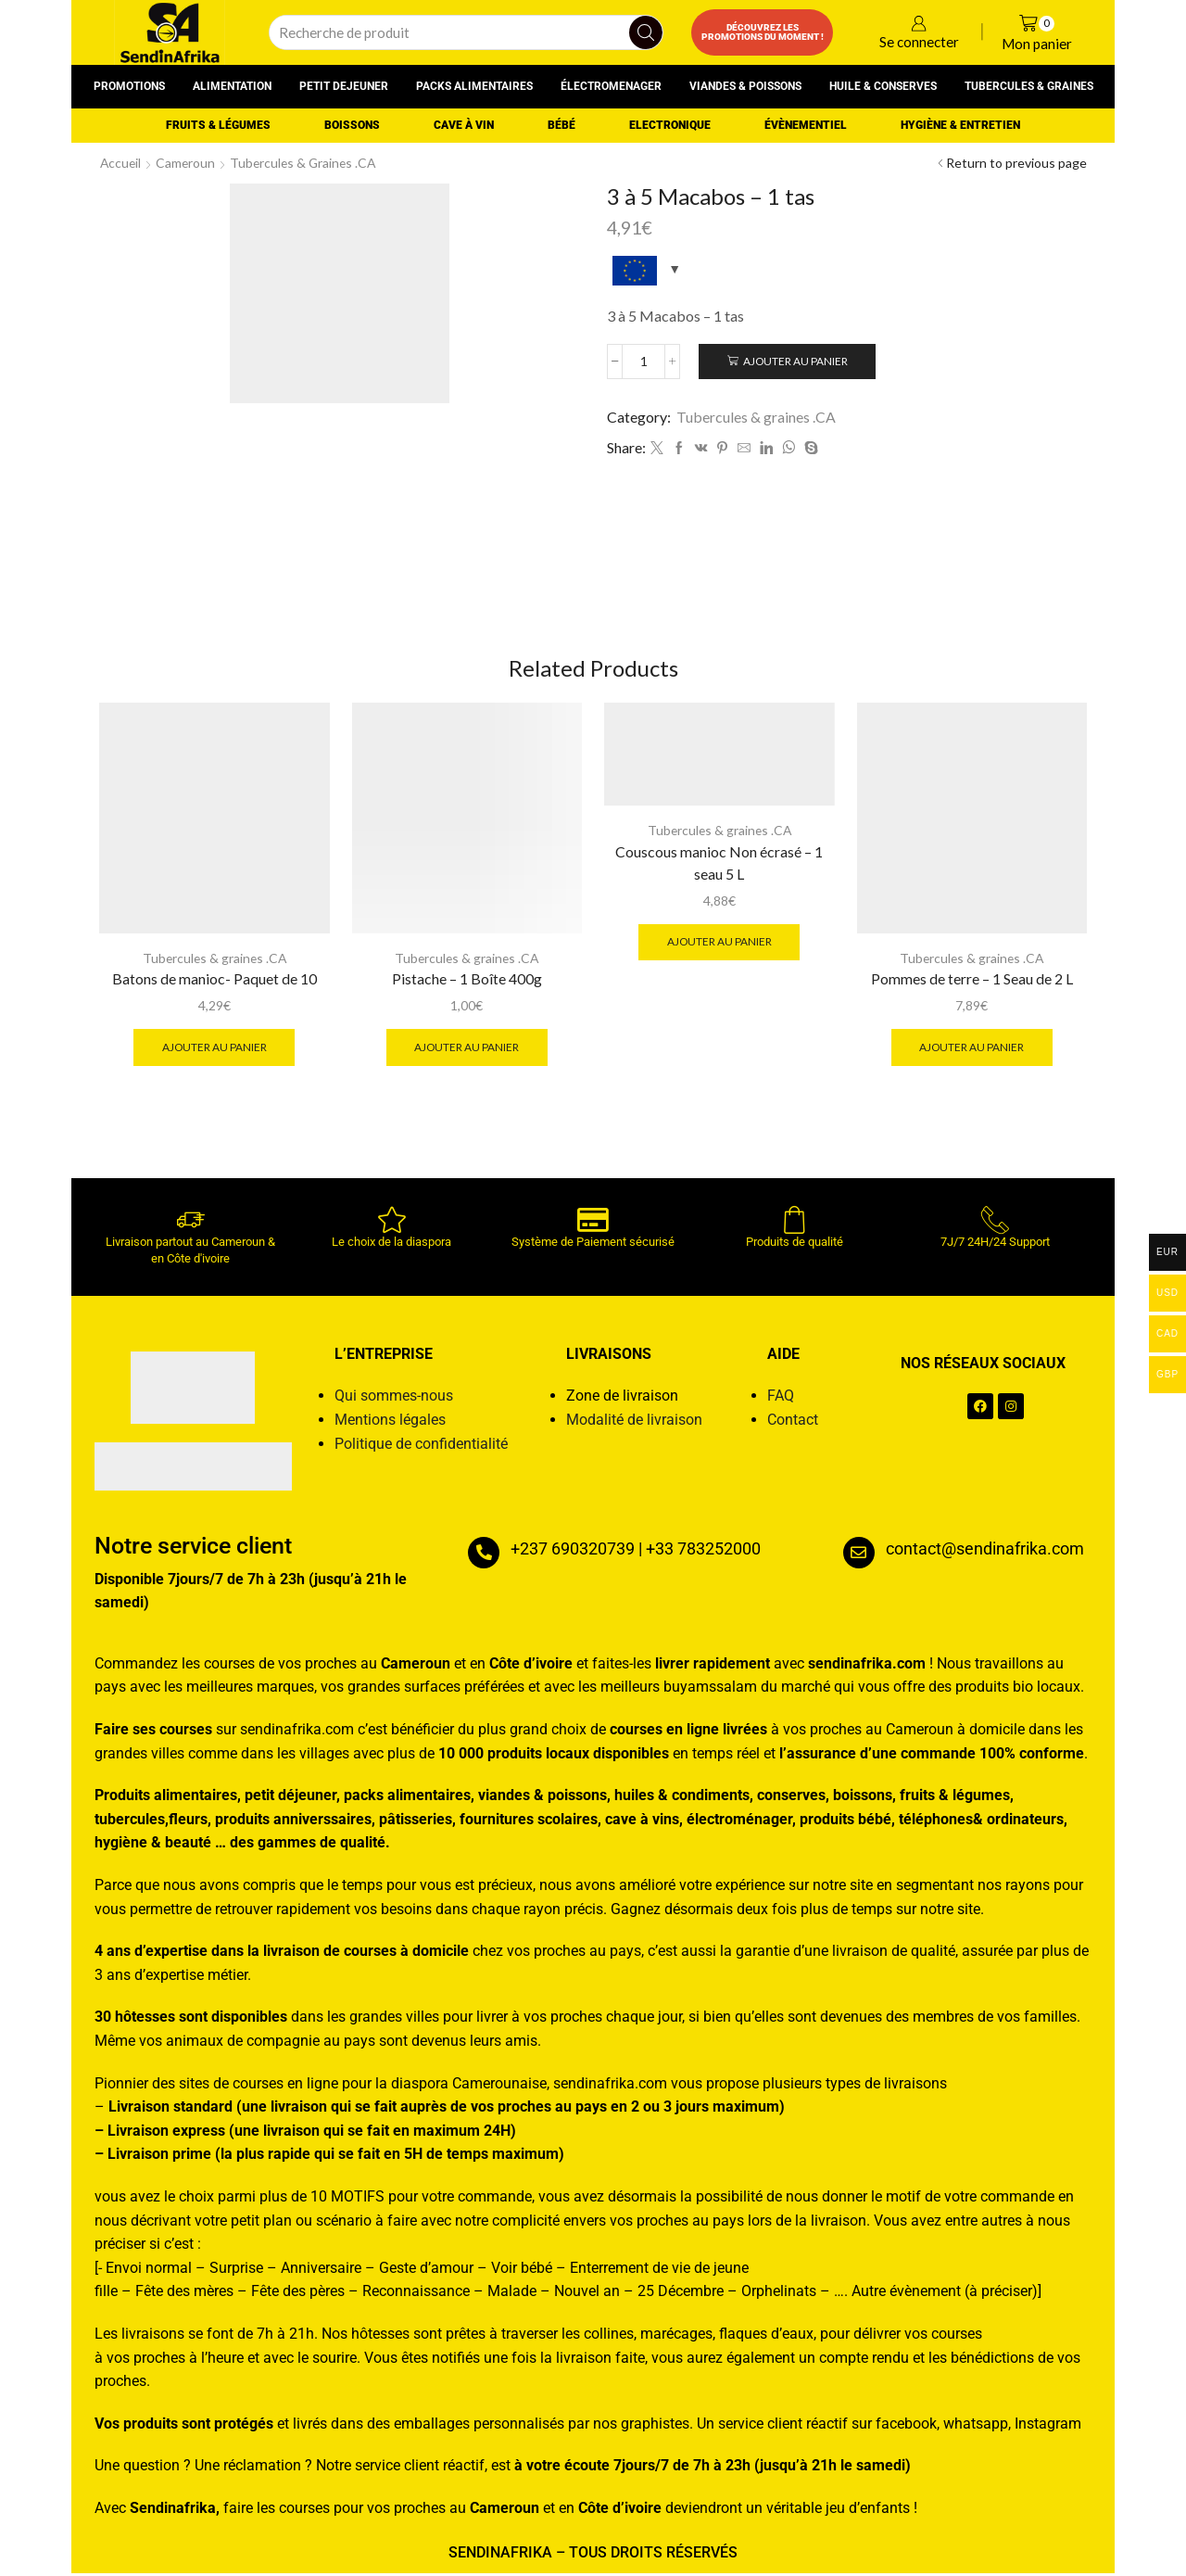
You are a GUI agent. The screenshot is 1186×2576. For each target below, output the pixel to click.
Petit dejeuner (343, 86)
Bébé (561, 125)
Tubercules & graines (1029, 86)
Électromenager (611, 86)
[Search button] (645, 32)
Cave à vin (464, 125)
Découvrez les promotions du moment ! (762, 32)
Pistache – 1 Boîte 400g (467, 981)
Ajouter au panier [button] (214, 1049)
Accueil (121, 163)
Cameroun (188, 163)
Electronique (670, 125)
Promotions (129, 86)
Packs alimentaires (474, 86)
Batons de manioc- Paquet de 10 (214, 981)
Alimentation (232, 86)
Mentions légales (390, 1422)
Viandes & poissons (745, 86)
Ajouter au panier (797, 361)
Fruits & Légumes (218, 125)
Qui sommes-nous (393, 1398)
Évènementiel (805, 125)
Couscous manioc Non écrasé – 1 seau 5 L (719, 865)
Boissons (352, 125)
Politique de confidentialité (421, 1446)
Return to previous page (1016, 163)
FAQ (780, 1398)
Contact (792, 1422)
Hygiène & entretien (960, 125)
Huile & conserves (883, 86)
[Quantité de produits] (644, 361)
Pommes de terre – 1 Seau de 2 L (972, 981)
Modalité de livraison (634, 1422)
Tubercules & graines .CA (308, 163)
